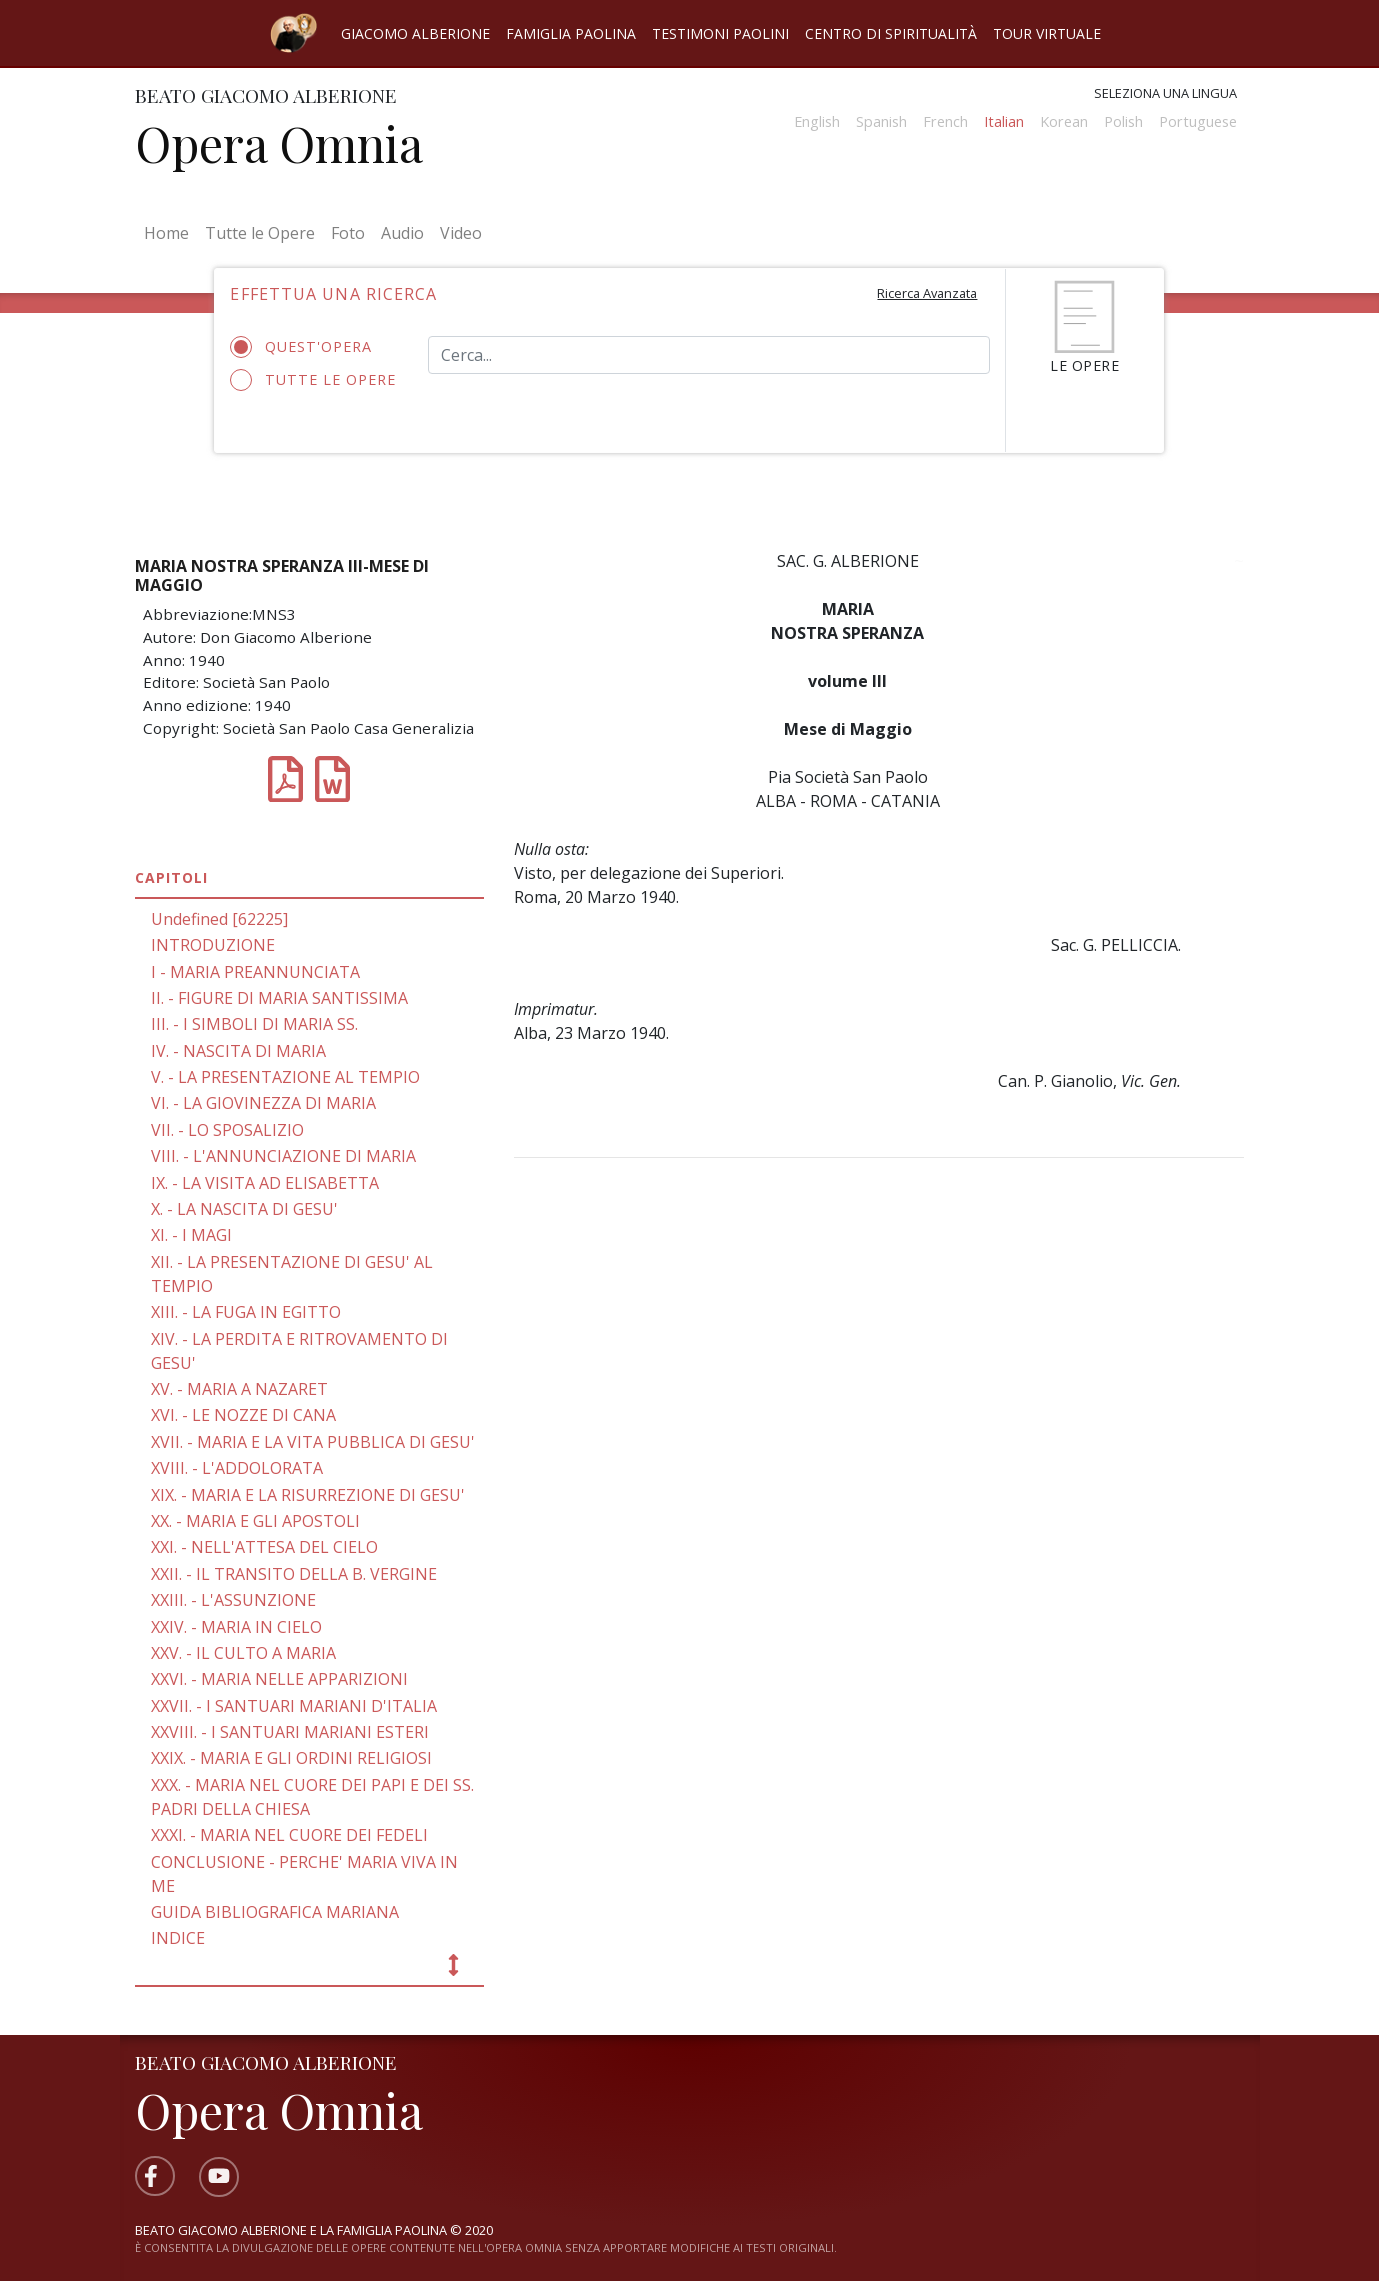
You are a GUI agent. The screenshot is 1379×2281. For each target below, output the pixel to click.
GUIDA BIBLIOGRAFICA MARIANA (275, 1912)
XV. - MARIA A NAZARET (239, 1389)
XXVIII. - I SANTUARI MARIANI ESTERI (290, 1732)
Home (170, 232)
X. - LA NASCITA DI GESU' (244, 1209)
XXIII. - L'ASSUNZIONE (233, 1600)
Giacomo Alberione (415, 33)
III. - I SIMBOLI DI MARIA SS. (254, 1024)
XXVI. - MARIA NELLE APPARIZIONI (279, 1679)
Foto (348, 233)
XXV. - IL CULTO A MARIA (243, 1653)
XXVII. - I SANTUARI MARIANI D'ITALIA (294, 1706)
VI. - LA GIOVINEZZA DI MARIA (263, 1103)
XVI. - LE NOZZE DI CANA (243, 1415)
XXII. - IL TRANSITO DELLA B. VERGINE (294, 1574)
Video (461, 233)
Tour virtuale (1047, 33)
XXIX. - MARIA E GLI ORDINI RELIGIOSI (291, 1758)
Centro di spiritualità (891, 33)
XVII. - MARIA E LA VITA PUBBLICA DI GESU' (313, 1442)
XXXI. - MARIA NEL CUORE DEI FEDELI (289, 1835)
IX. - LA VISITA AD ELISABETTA (265, 1183)
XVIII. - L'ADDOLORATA (237, 1468)
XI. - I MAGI (191, 1235)
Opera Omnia (279, 143)
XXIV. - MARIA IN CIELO (236, 1627)
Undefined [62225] (219, 919)
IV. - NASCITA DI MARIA (238, 1051)
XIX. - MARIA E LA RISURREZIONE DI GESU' (308, 1495)
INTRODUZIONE (213, 945)
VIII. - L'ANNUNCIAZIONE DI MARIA (283, 1156)
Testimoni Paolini (720, 33)
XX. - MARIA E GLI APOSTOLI (255, 1521)
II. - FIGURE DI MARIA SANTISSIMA (279, 998)
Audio (402, 233)
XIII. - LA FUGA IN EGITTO (246, 1312)
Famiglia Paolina (571, 33)
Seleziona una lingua (1165, 93)
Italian (1004, 121)
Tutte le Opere (260, 233)
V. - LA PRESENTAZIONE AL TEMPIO (285, 1077)
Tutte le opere (313, 380)
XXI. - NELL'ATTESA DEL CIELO (264, 1547)
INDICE (178, 1938)
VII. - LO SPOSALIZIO (227, 1130)
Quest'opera (307, 347)
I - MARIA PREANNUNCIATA (255, 972)
